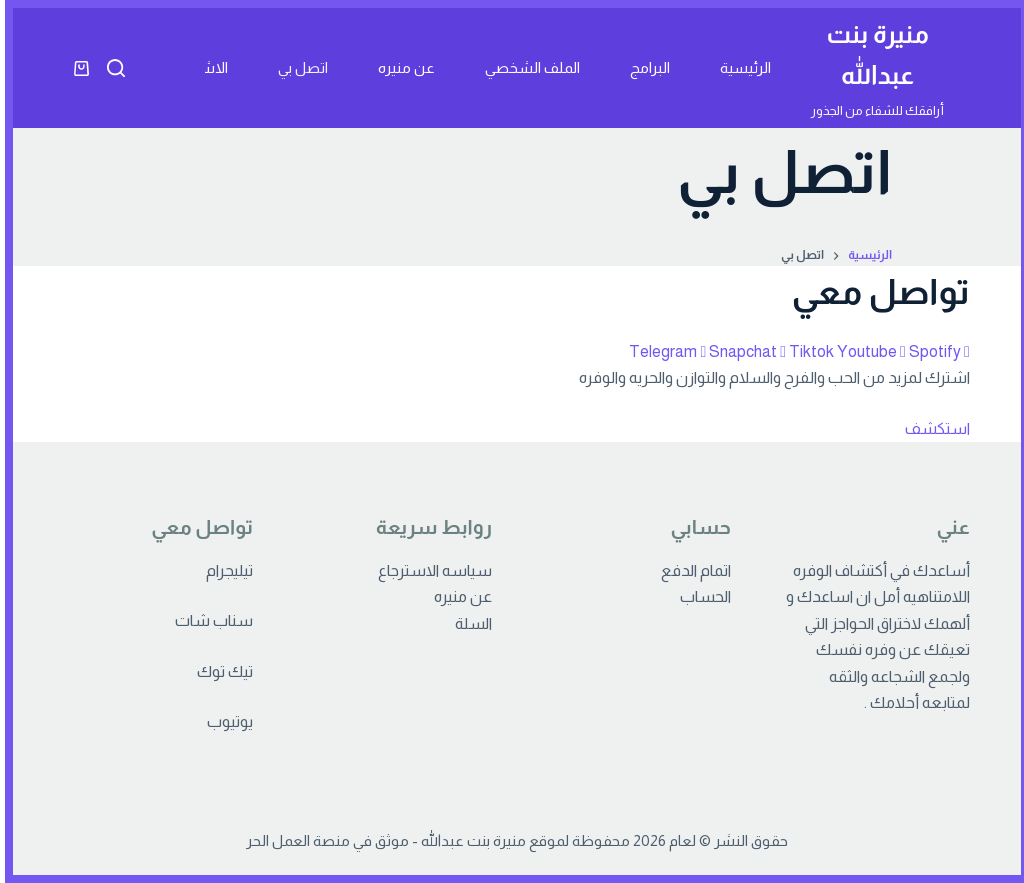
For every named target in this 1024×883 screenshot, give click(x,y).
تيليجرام (224, 570)
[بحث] (111, 68)
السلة (468, 623)
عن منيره (401, 67)
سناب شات (209, 620)
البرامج (645, 67)
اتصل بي (298, 67)
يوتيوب (225, 721)
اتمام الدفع (691, 570)
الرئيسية (740, 67)
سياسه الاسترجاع (430, 570)
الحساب (700, 596)
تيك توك (220, 671)
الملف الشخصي (527, 67)
